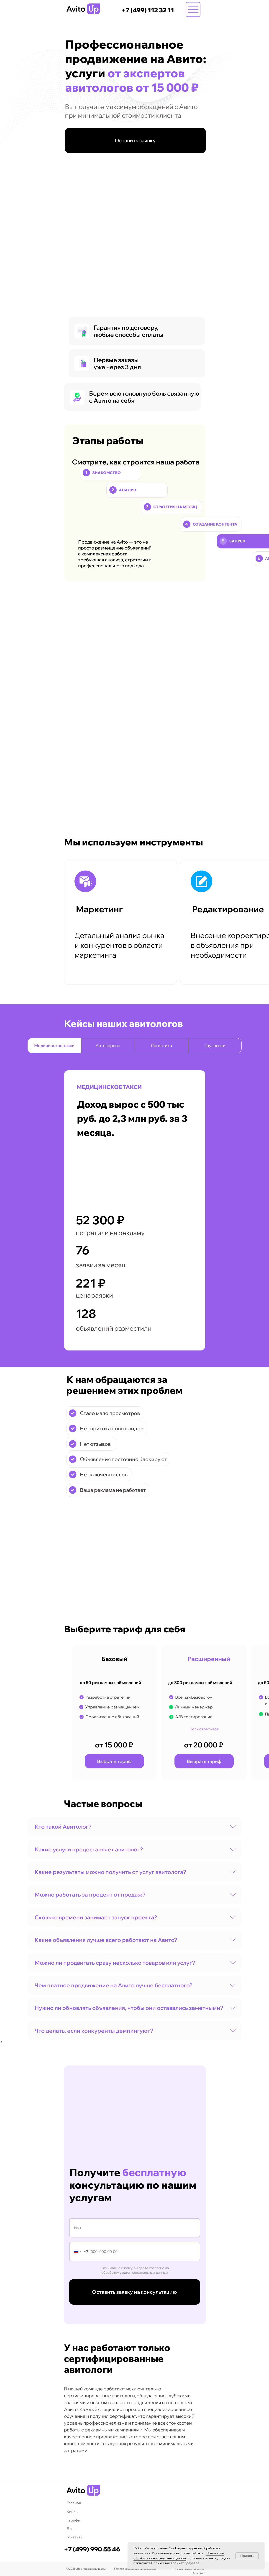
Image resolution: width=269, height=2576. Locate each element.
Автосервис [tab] (108, 1045)
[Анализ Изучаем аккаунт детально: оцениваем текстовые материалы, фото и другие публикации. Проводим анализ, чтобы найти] (137, 490)
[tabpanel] (134, 1215)
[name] (134, 2227)
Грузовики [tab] (214, 1045)
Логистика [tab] (161, 1045)
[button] (135, 140)
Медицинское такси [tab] (54, 1045)
